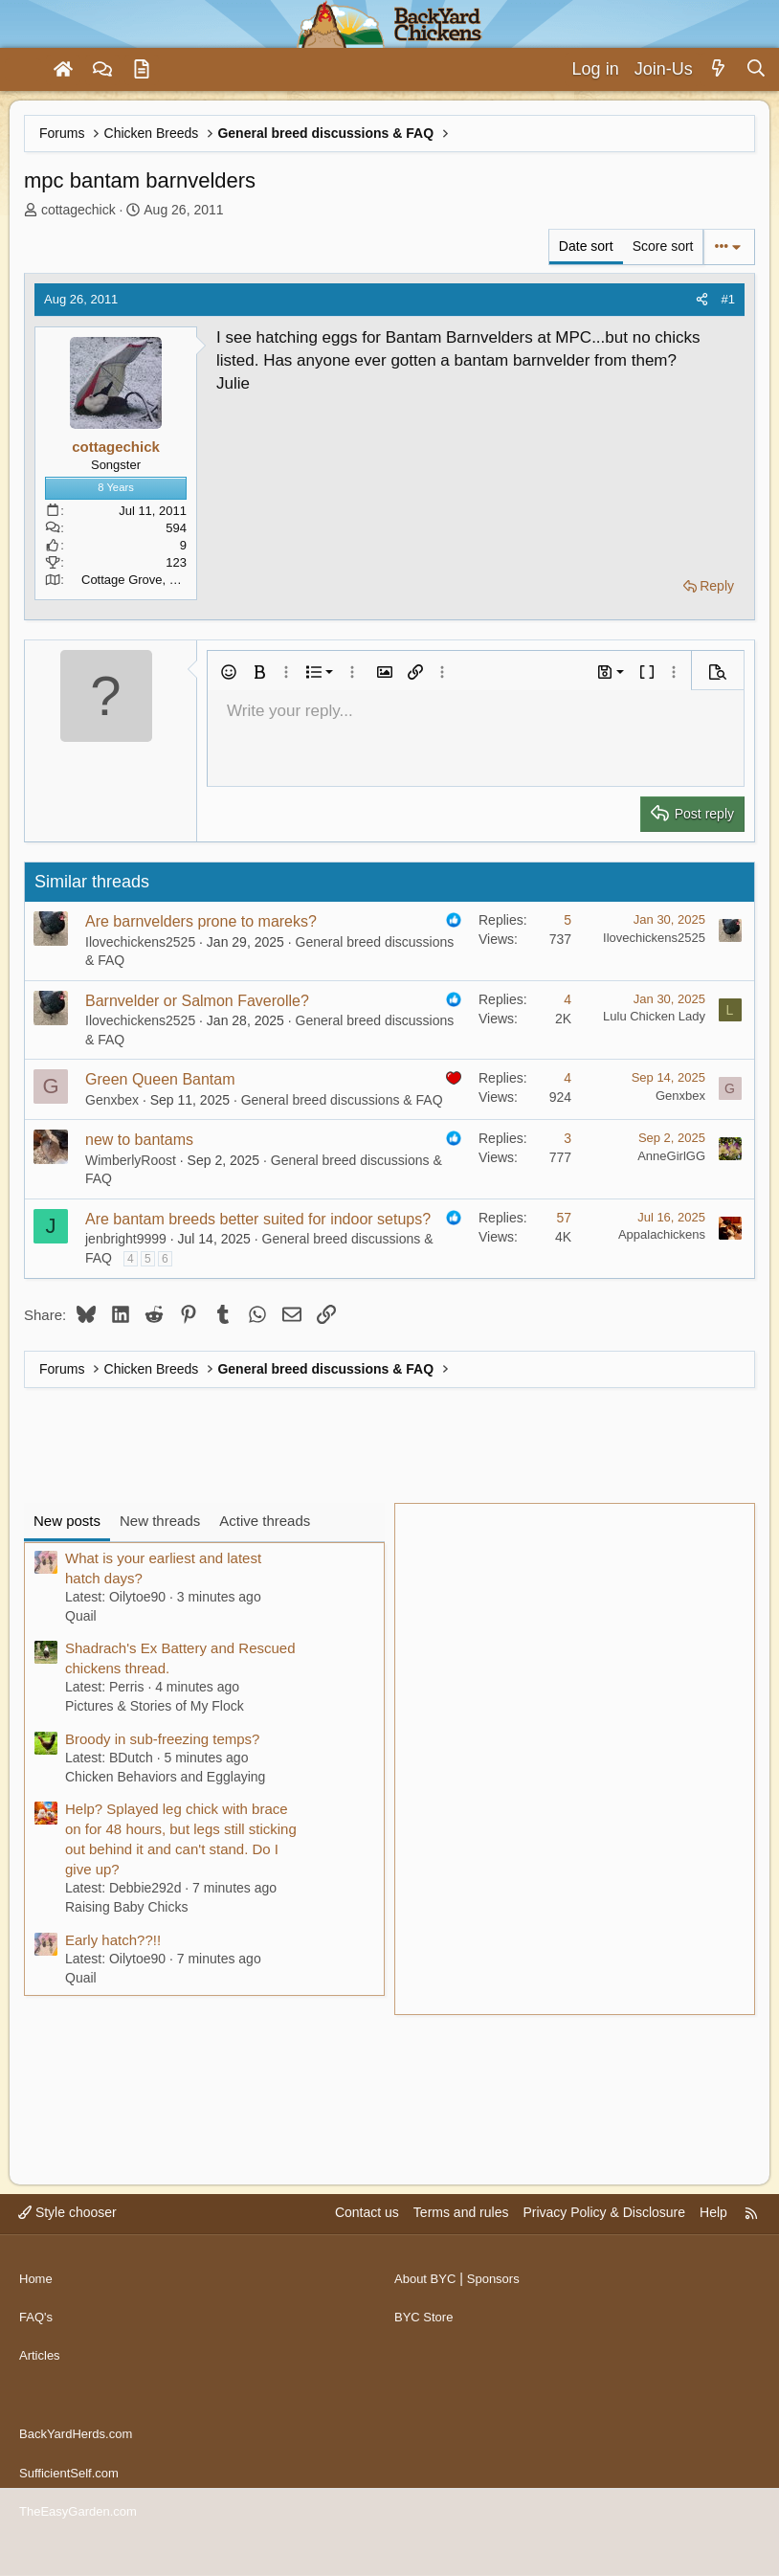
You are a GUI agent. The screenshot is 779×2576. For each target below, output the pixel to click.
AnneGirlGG (671, 1156)
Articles (41, 2381)
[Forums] (102, 70)
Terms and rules (461, 2250)
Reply (717, 586)
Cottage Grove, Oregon (146, 579)
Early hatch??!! (113, 1940)
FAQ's (37, 2345)
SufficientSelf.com (72, 2482)
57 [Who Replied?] (563, 1217)
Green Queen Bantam (160, 1079)
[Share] (702, 299)
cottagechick (78, 209)
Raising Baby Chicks (126, 1907)
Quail (81, 1616)
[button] (228, 672)
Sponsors (500, 2309)
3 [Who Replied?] (567, 1138)
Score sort (663, 246)
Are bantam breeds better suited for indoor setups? (258, 1219)
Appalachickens (661, 1234)
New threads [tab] (160, 1520)
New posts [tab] (66, 1520)
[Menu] (23, 69)
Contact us (367, 2250)
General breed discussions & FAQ (342, 1100)
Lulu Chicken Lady (654, 1016)
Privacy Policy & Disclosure (604, 2250)
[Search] (755, 69)
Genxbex (112, 1100)
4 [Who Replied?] (567, 999)
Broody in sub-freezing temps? (162, 1739)
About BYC (427, 2309)
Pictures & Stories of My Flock (154, 1706)
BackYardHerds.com (80, 2445)
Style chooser (67, 2250)
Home (37, 2309)
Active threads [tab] (264, 1520)
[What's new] (719, 69)
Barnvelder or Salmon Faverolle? (197, 1001)
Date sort (586, 246)
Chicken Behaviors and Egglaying (165, 1776)
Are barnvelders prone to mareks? (201, 921)
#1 (728, 299)
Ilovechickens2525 (140, 942)
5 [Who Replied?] (567, 920)
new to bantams (139, 1139)
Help (713, 2250)
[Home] (63, 70)
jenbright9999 (126, 1238)
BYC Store (425, 2345)
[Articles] (141, 70)
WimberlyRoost (130, 1160)
